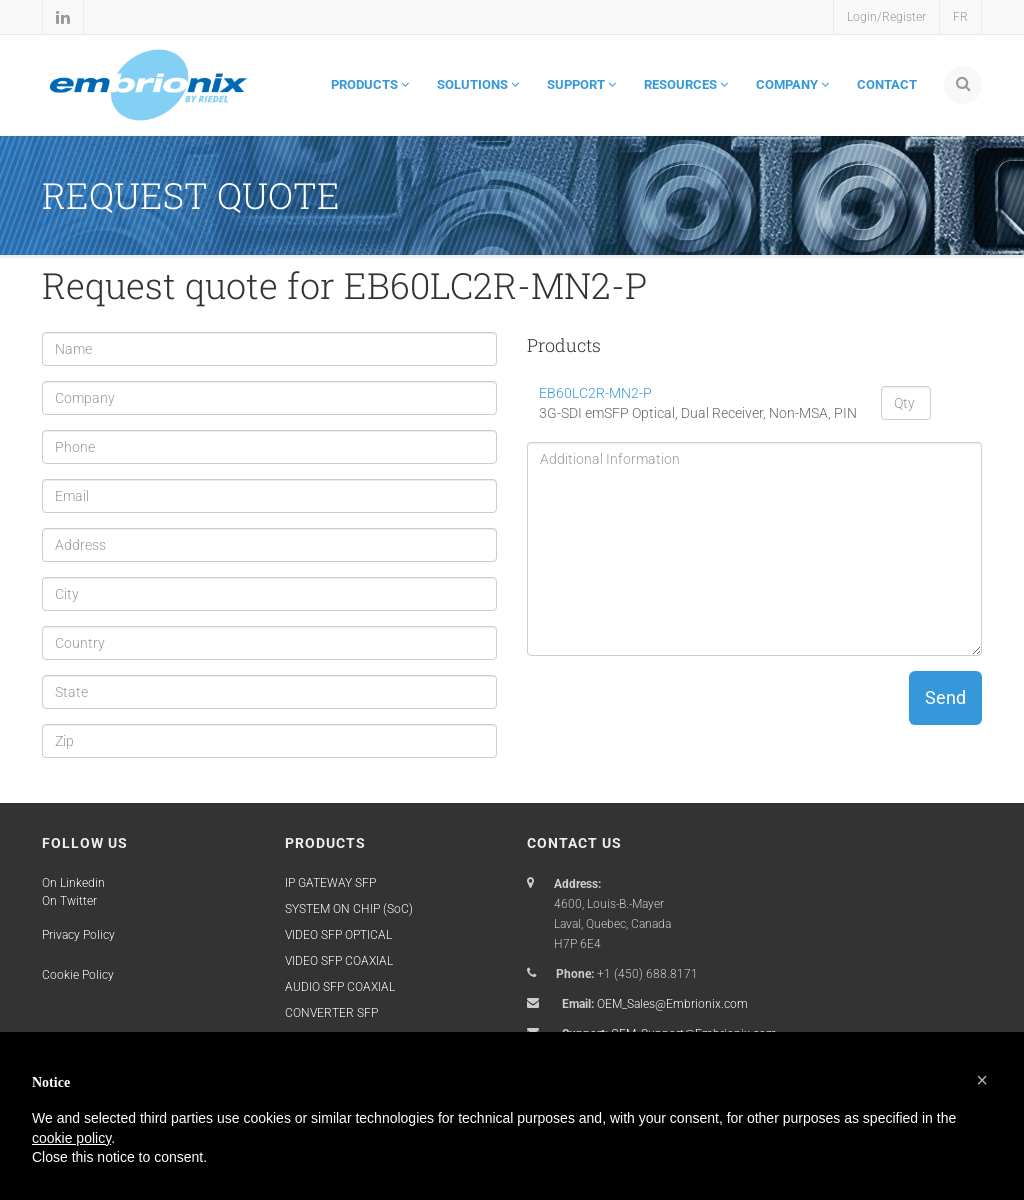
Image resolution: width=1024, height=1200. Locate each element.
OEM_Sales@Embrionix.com (672, 1004)
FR (960, 17)
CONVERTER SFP (331, 1013)
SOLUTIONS (478, 84)
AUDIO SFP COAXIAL (340, 987)
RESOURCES (686, 84)
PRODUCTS (370, 84)
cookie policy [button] (71, 1138)
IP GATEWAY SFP (330, 883)
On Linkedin (73, 883)
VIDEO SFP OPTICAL (338, 935)
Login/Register (886, 17)
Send (945, 697)
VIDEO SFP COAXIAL (339, 961)
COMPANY (792, 84)
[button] (982, 1080)
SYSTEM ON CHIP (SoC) (349, 909)
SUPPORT (581, 84)
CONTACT (887, 84)
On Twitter (69, 901)
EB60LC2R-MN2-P (595, 393)
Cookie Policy (78, 975)
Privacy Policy (78, 935)
